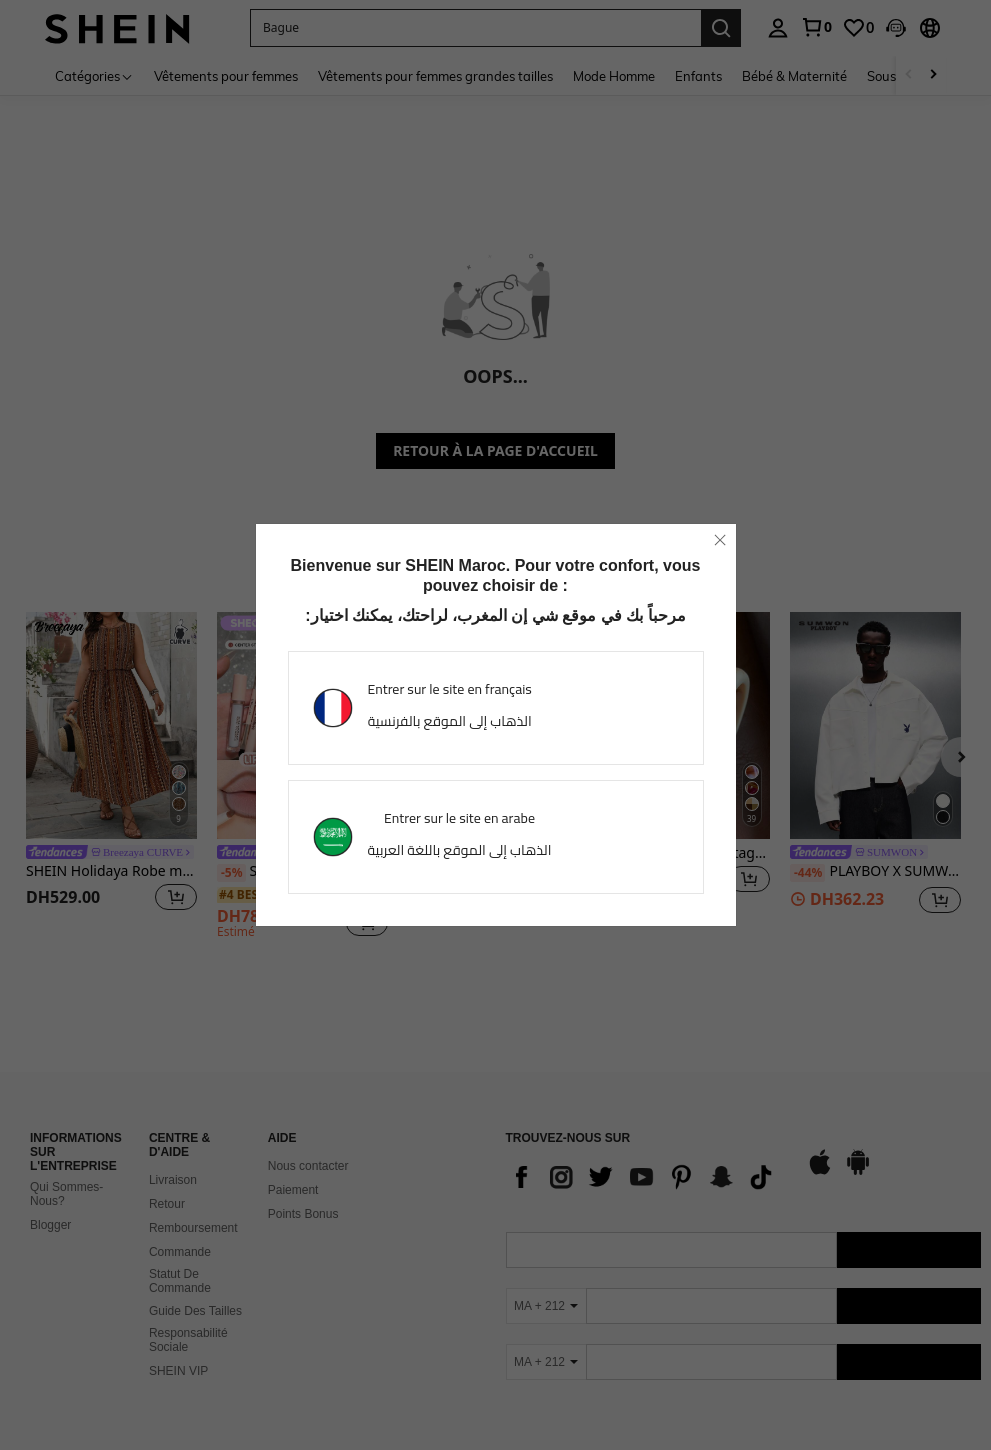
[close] (720, 540)
